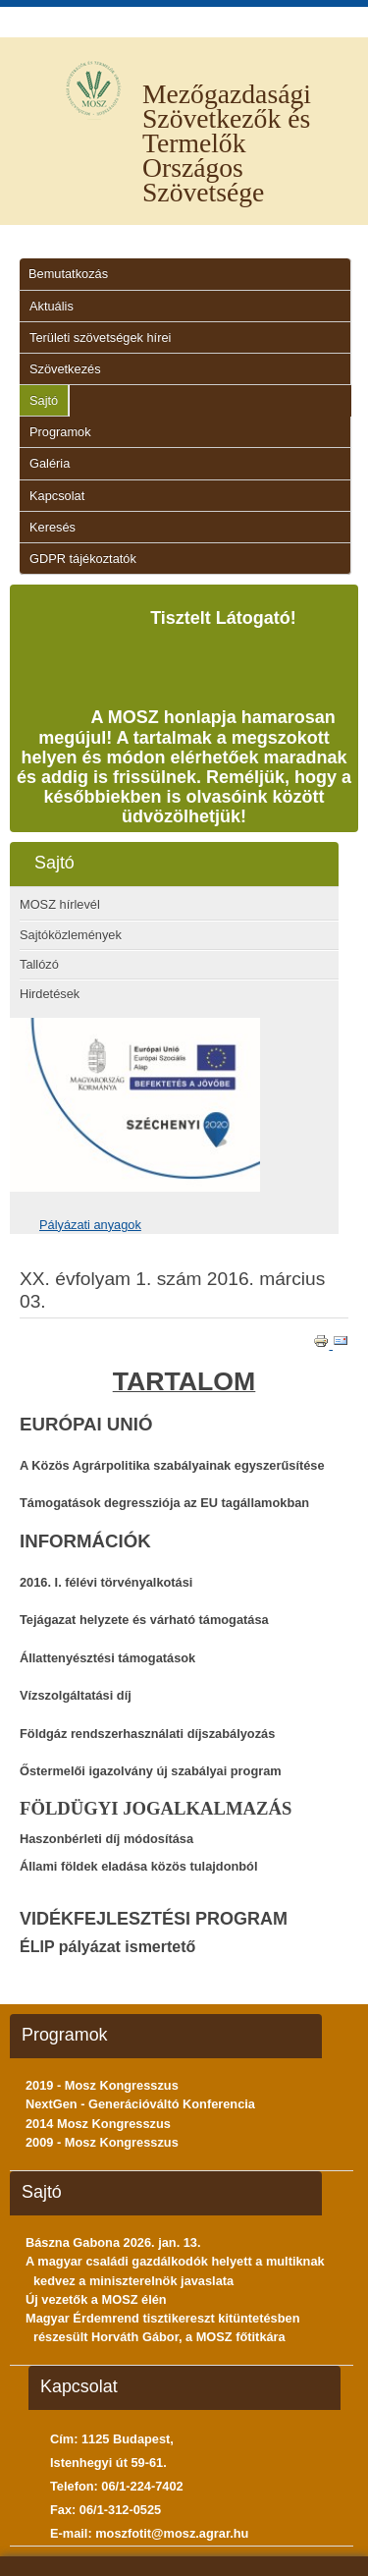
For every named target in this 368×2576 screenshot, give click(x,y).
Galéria (49, 463)
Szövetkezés (65, 369)
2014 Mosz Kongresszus (98, 2123)
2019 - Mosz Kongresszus (102, 2085)
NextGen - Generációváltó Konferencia (140, 2104)
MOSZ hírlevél (60, 904)
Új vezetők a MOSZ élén (96, 2299)
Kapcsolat (56, 495)
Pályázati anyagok (90, 1224)
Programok (60, 431)
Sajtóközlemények (71, 934)
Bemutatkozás (68, 273)
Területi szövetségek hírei (100, 337)
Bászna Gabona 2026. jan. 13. (113, 2242)
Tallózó (39, 964)
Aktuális (51, 306)
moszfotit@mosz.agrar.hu (171, 2533)
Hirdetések (49, 993)
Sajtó (43, 400)
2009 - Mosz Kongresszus (102, 2142)
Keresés (52, 527)
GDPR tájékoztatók (82, 558)
